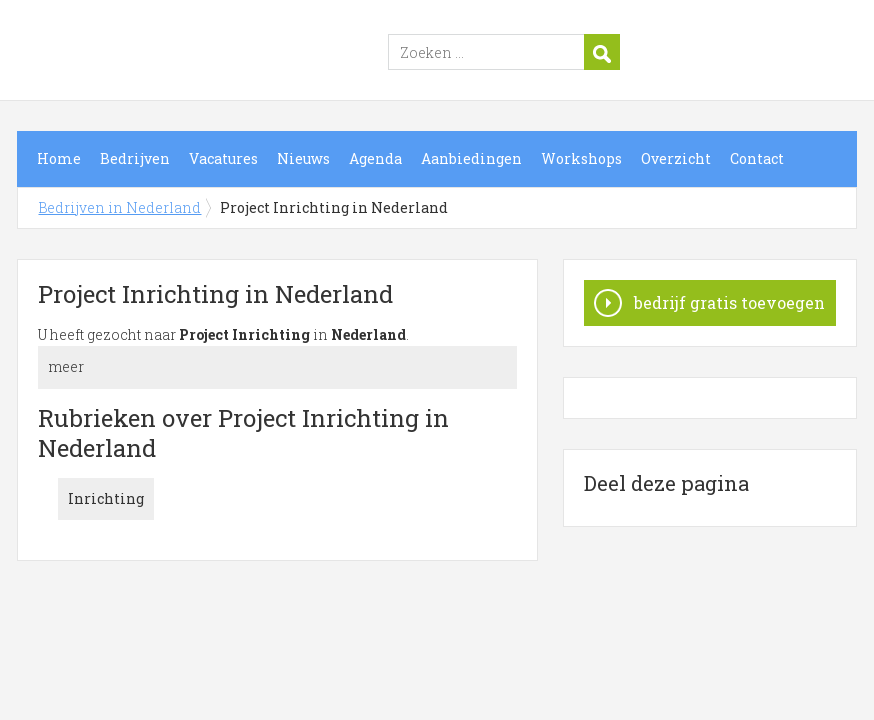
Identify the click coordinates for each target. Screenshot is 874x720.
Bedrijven (135, 158)
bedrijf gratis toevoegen (729, 302)
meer (66, 366)
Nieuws (303, 158)
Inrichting (106, 498)
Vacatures (223, 158)
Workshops (581, 158)
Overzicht (676, 158)
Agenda (375, 158)
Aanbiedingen (471, 158)
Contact (757, 158)
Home (59, 158)
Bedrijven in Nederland (267, 53)
